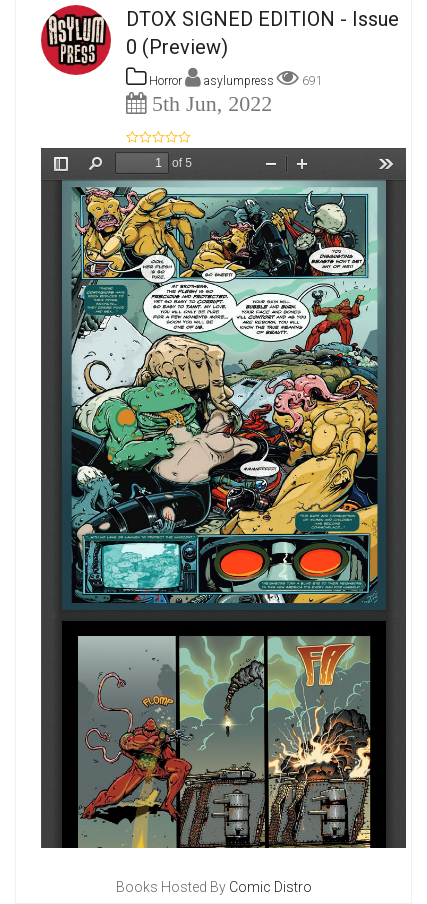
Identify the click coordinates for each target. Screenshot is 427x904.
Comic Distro (270, 887)
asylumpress (240, 81)
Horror (154, 81)
